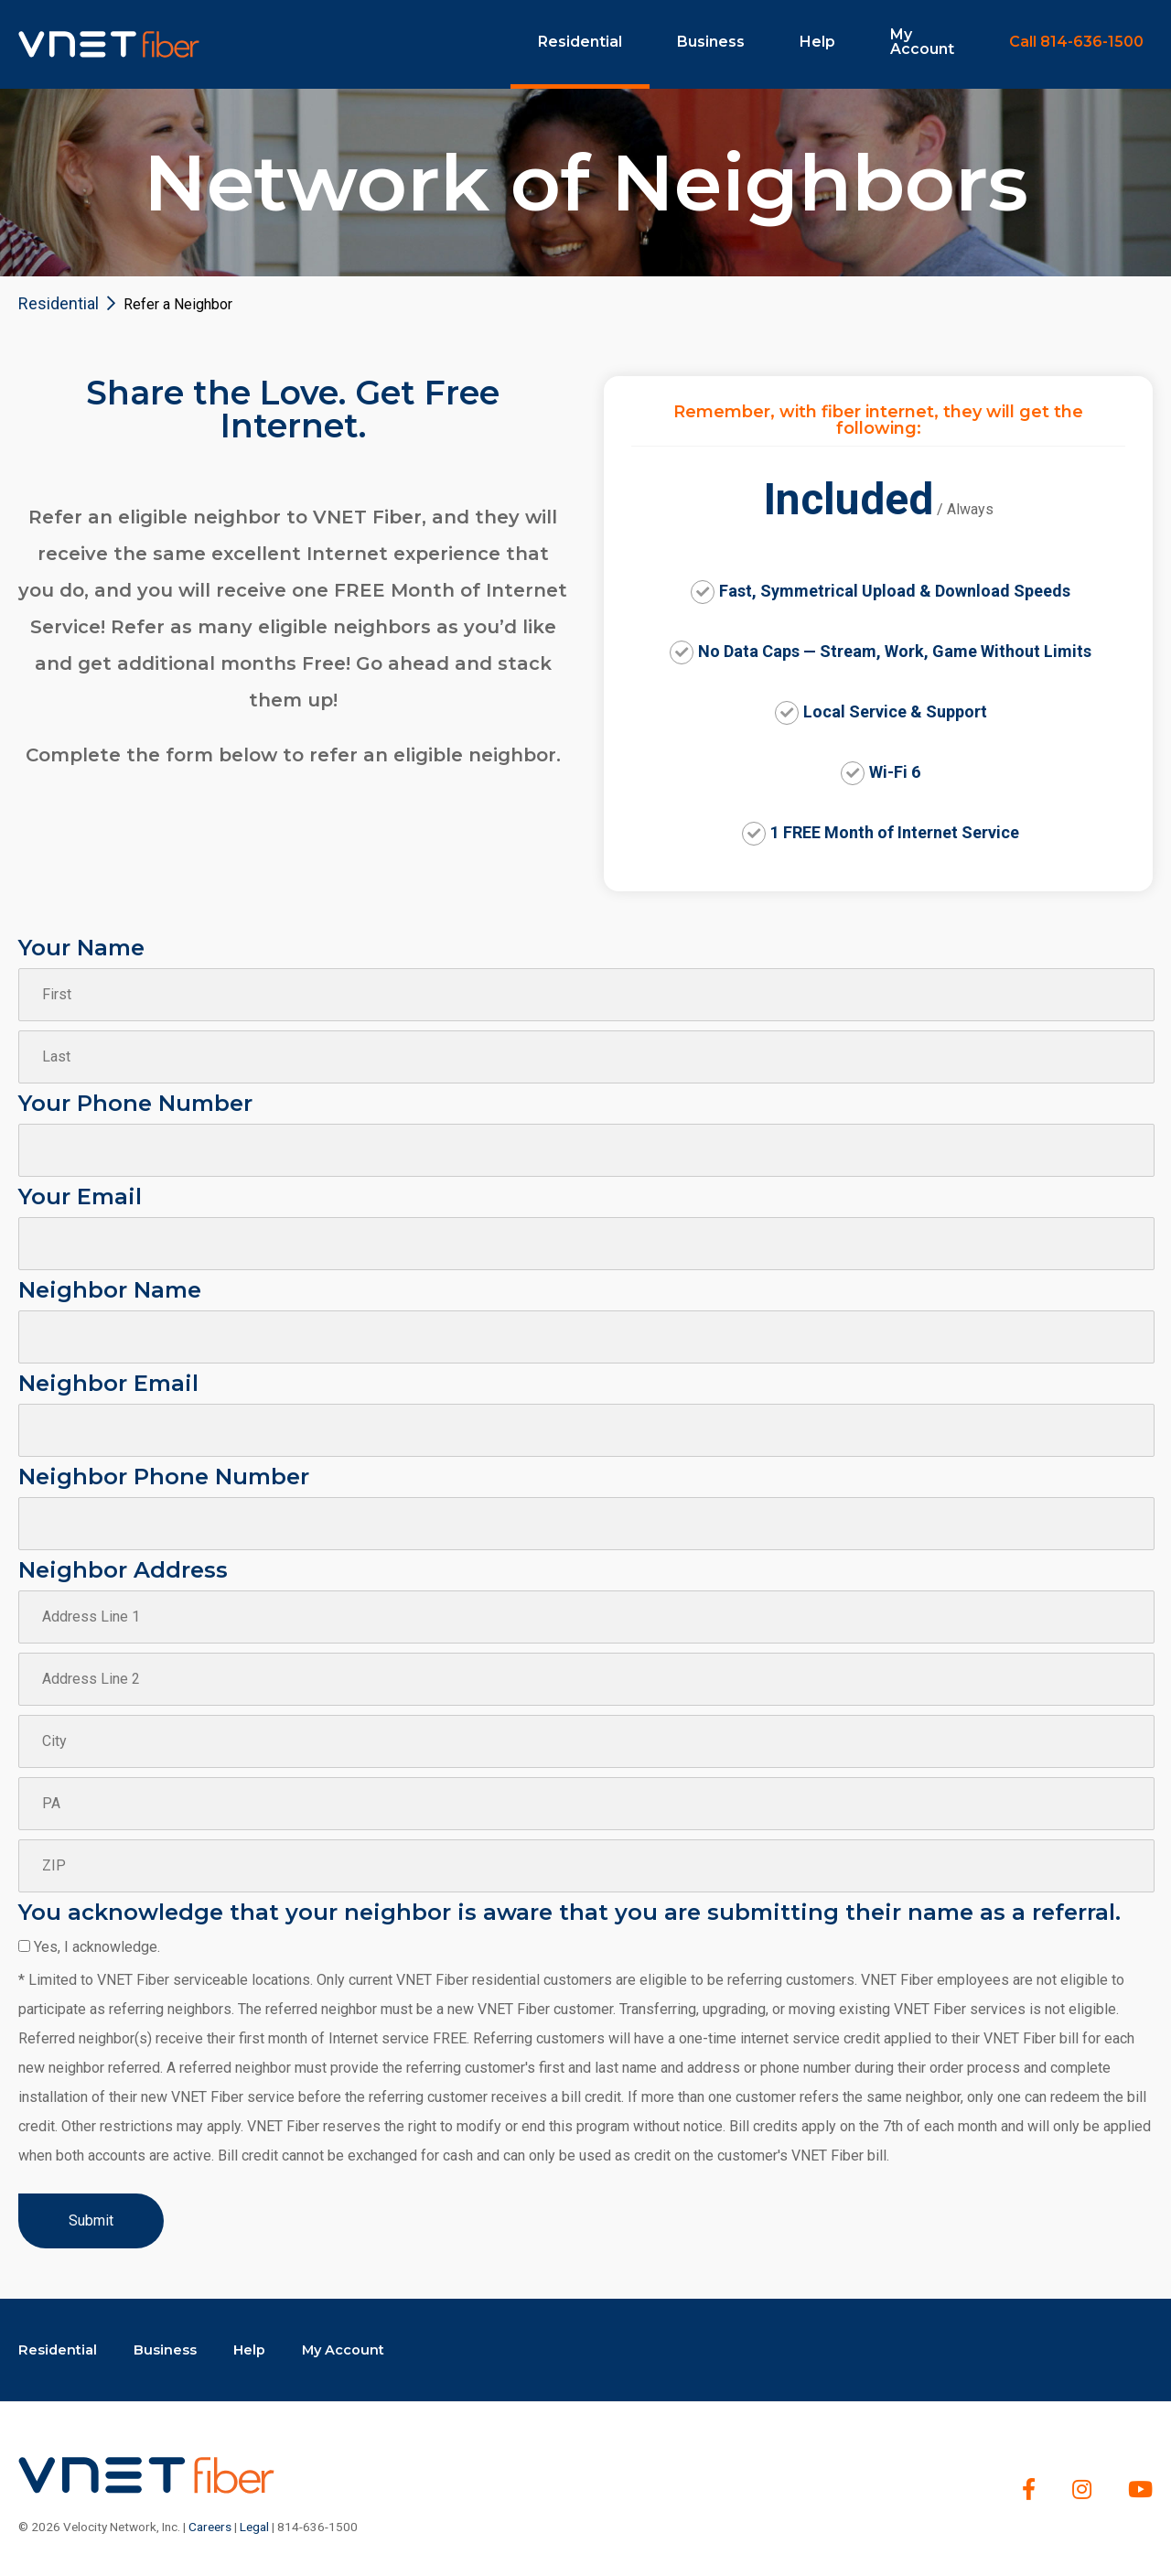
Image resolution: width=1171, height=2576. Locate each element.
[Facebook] (1028, 2489)
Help (817, 41)
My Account (922, 42)
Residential (580, 41)
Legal (254, 2526)
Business (711, 41)
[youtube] (1140, 2489)
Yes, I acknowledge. (97, 1947)
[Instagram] (1081, 2489)
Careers (209, 2526)
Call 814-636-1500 (1076, 41)
